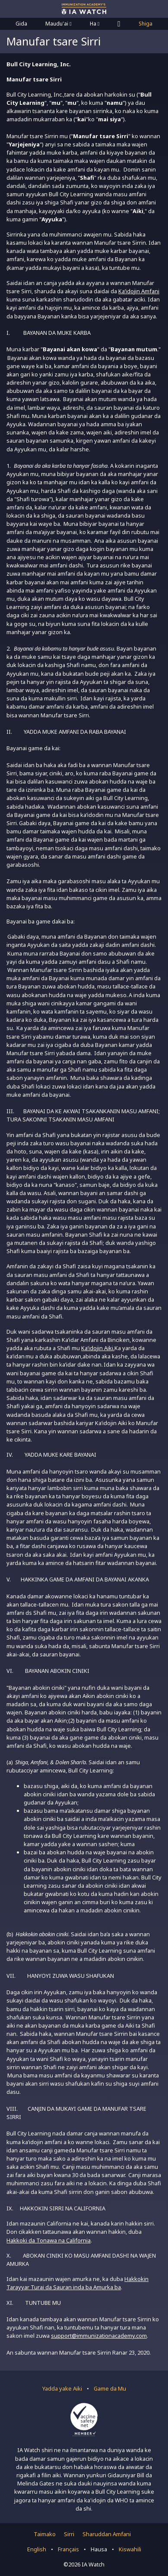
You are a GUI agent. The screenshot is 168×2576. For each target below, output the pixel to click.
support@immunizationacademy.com (99, 2335)
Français (68, 2549)
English (36, 2549)
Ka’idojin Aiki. (97, 1348)
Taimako (45, 2534)
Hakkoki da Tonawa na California (48, 2240)
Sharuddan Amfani (106, 2534)
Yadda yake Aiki (62, 2388)
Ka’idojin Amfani (138, 291)
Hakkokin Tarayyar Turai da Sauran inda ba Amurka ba (77, 2283)
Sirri (69, 2534)
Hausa (99, 2549)
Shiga (145, 23)
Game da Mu (110, 2388)
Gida (21, 23)
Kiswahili (130, 2549)
